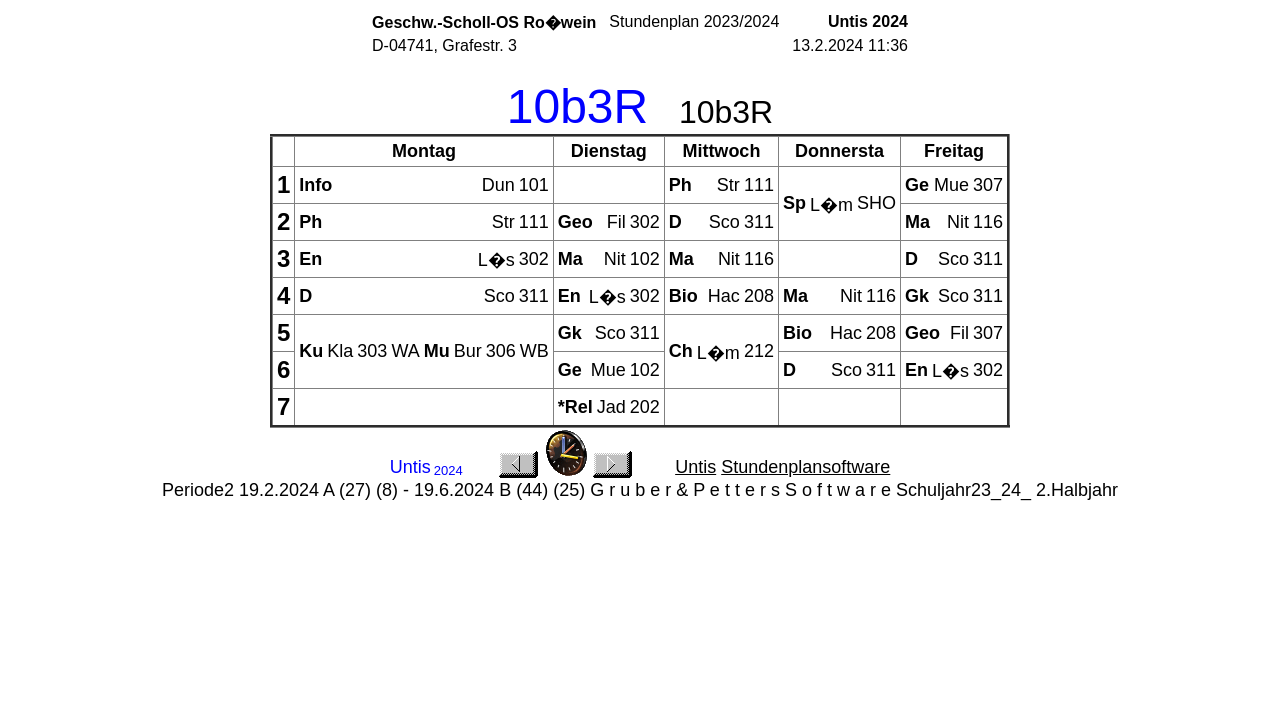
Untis (695, 467)
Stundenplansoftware (805, 467)
